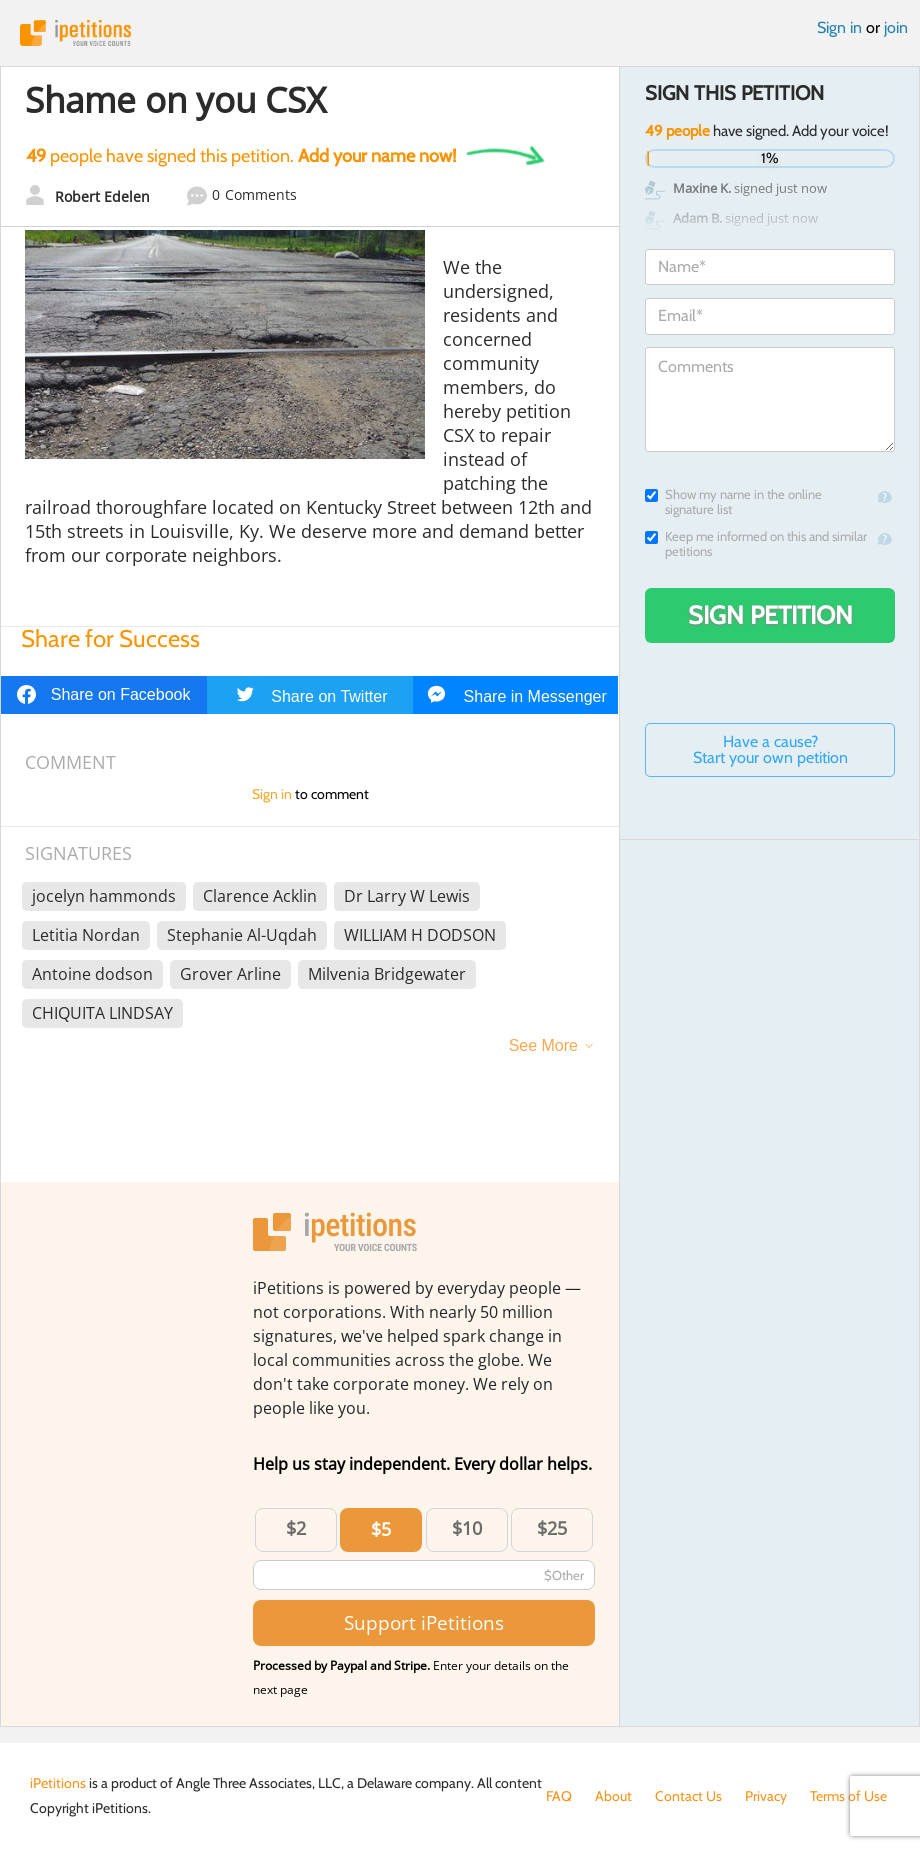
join (896, 27)
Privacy (766, 1796)
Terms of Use (848, 1796)
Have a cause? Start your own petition (770, 749)
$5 (381, 1529)
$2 (296, 1528)
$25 (552, 1528)
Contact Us (688, 1796)
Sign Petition (770, 615)
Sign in (839, 27)
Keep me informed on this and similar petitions (756, 544)
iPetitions (460, 33)
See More (543, 1045)
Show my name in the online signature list (733, 502)
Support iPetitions (424, 1622)
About (613, 1796)
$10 (467, 1528)
